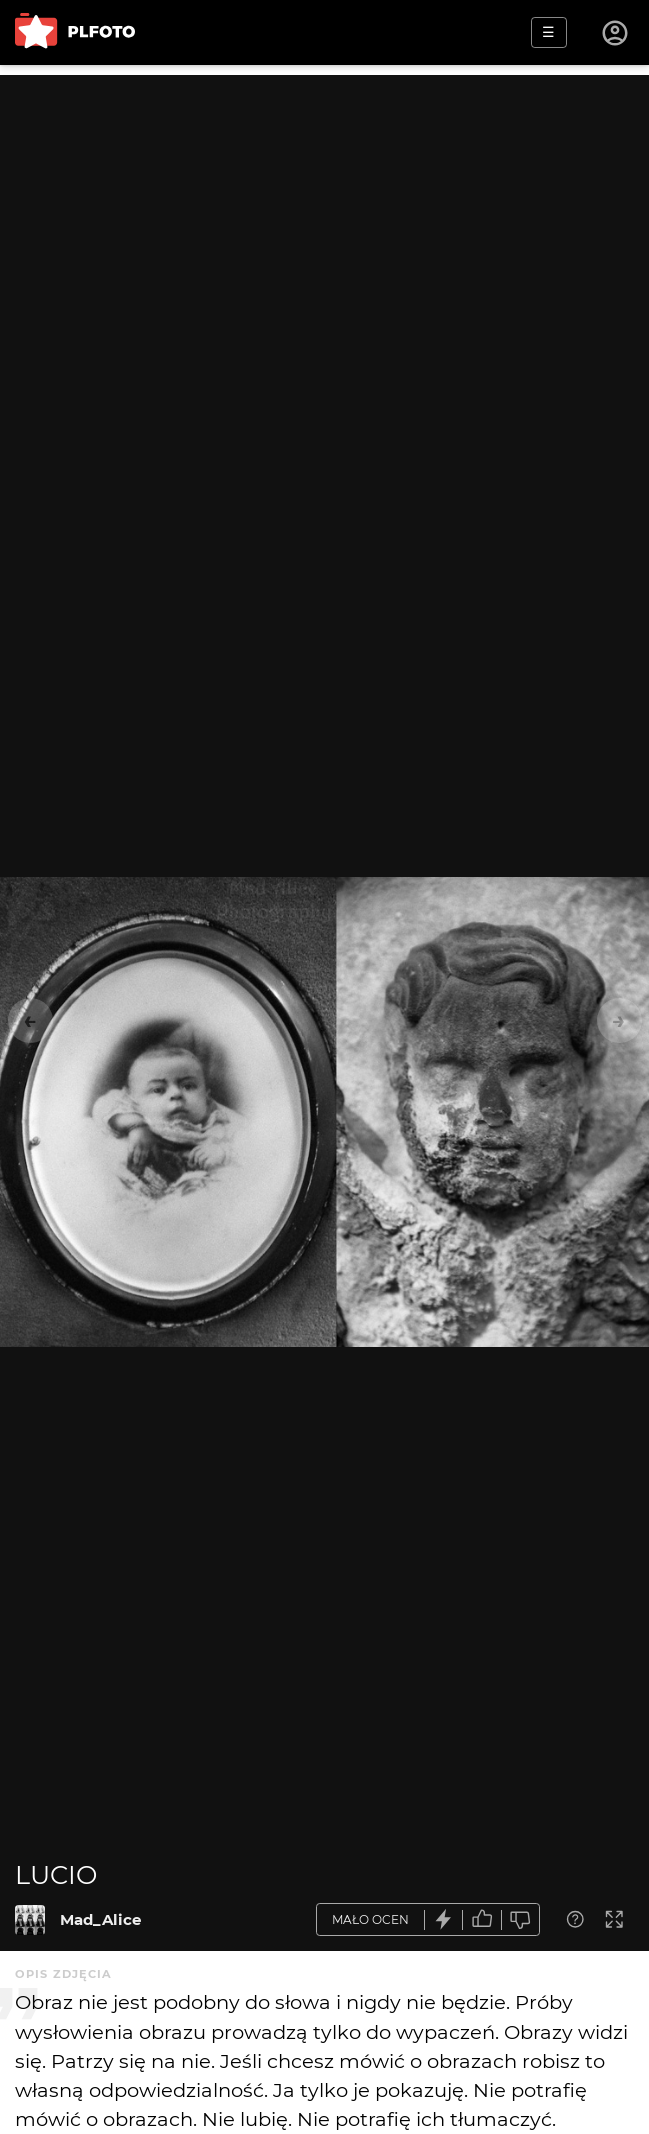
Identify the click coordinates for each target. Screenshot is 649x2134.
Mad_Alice (100, 1919)
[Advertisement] (324, 215)
